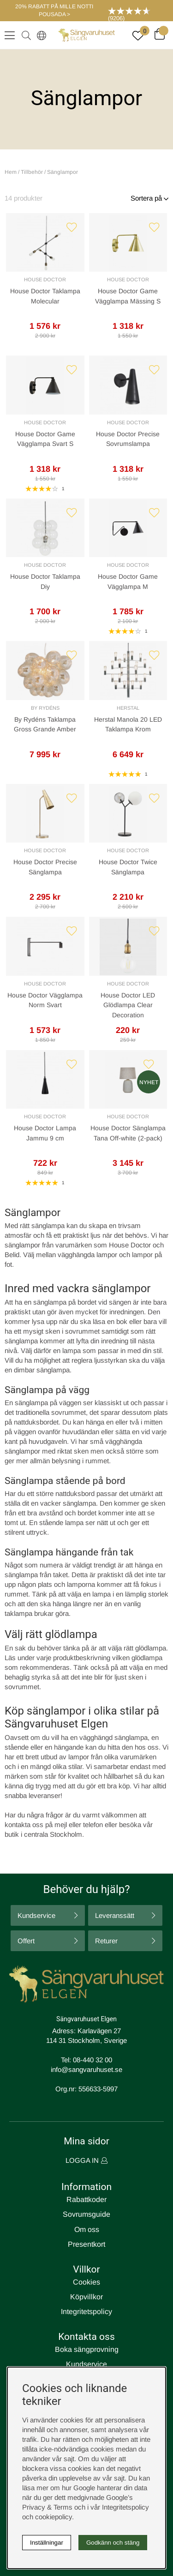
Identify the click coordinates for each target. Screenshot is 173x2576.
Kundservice (36, 1915)
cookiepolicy (53, 2517)
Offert (26, 1941)
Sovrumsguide (86, 2214)
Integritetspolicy (86, 2311)
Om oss (86, 2229)
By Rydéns (45, 708)
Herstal (128, 708)
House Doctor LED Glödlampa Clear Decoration (128, 1005)
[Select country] (39, 35)
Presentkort (86, 2244)
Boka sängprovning (87, 2349)
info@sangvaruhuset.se (86, 2069)
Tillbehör (32, 172)
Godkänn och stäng (113, 2542)
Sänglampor (62, 172)
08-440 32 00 (92, 2060)
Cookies (86, 2282)
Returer (106, 1941)
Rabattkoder (86, 2199)
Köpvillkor (86, 2297)
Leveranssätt (114, 1915)
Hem (11, 172)
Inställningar (46, 2542)
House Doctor (45, 279)
